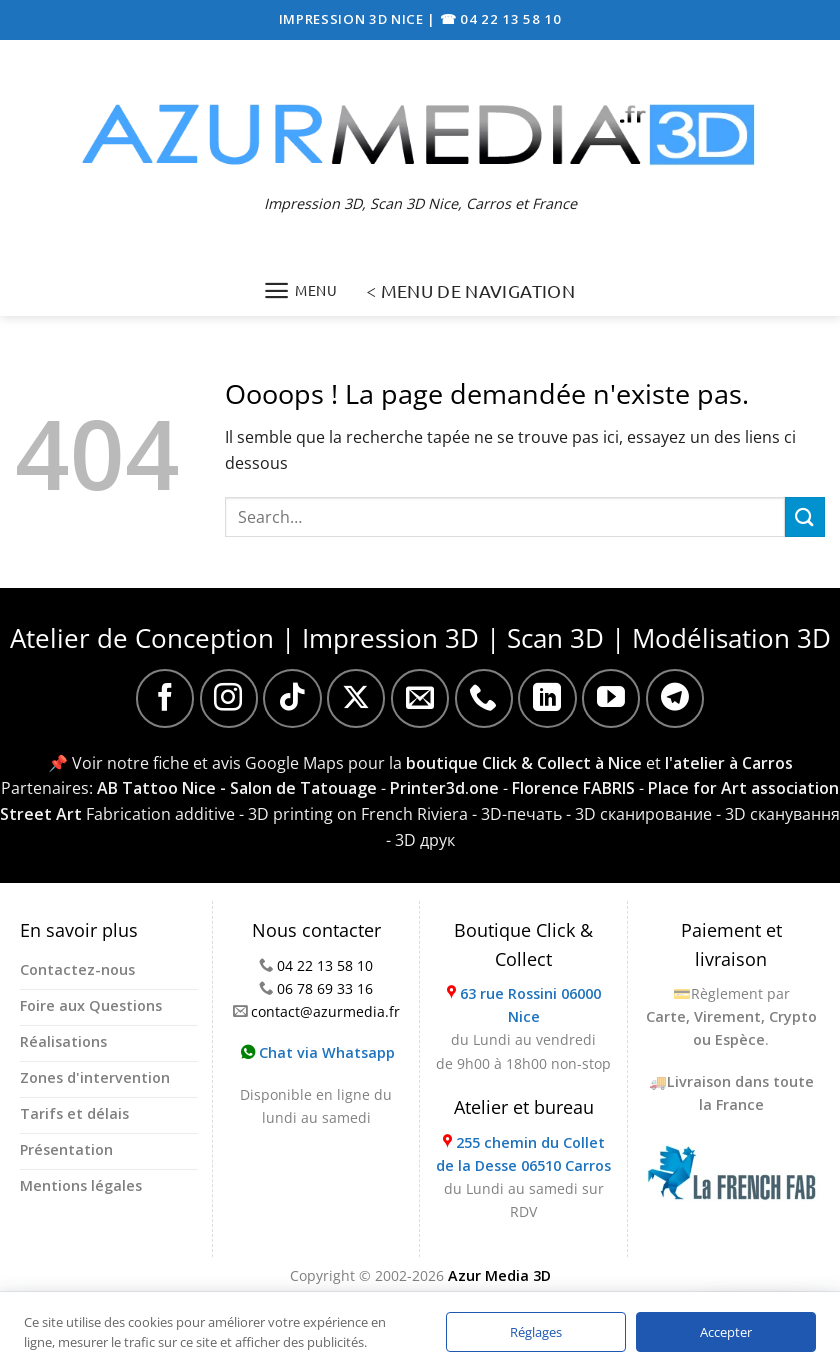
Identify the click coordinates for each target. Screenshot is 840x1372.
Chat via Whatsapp (318, 1052)
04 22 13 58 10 (325, 965)
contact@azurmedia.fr (325, 1011)
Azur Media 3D (499, 1275)
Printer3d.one (444, 788)
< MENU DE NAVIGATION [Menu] (470, 290)
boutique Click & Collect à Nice (524, 763)
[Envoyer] (805, 516)
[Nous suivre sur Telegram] (675, 698)
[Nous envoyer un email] (420, 698)
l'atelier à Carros (729, 763)
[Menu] (300, 290)
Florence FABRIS (573, 788)
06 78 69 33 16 (325, 988)
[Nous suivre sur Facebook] (165, 698)
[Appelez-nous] (484, 698)
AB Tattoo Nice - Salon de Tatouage (237, 788)
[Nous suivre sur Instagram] (229, 698)
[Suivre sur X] (356, 698)
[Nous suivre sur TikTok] (292, 698)
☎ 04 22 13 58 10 (501, 19)
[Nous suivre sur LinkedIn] (547, 698)
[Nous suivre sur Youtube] (611, 698)
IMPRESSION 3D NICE (353, 19)
